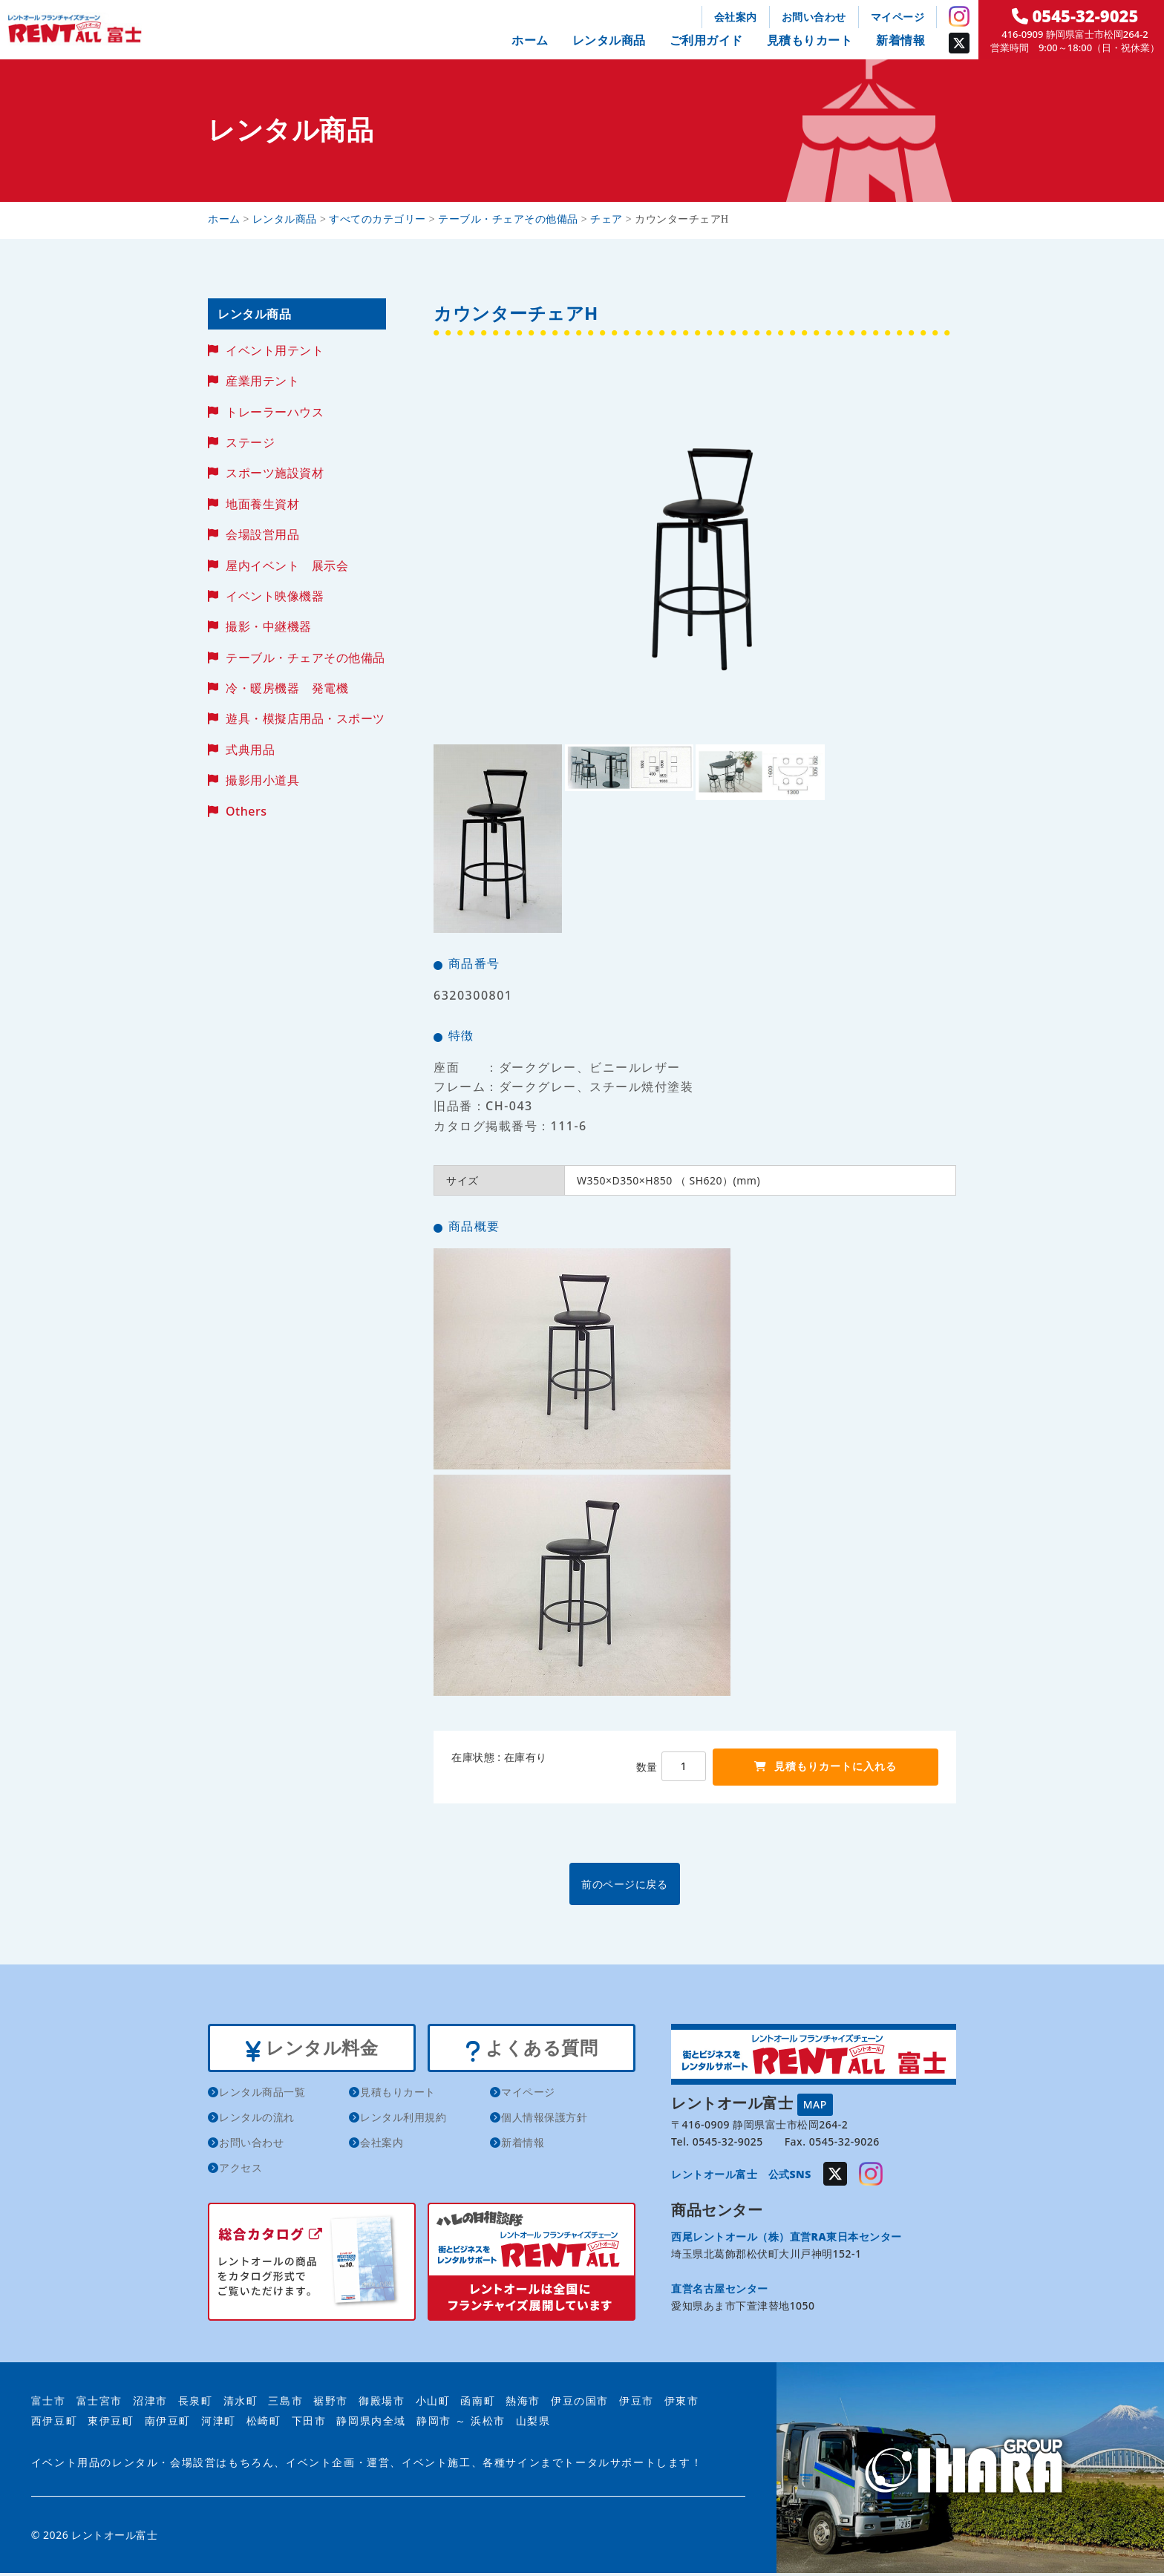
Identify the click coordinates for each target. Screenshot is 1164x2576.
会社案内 (735, 17)
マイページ (898, 17)
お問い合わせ (814, 17)
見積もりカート (810, 40)
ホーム (530, 40)
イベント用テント (275, 350)
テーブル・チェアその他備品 (305, 657)
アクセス (240, 2170)
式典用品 (250, 749)
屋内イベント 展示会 (287, 565)
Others (246, 811)
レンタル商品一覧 (262, 2095)
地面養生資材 (262, 504)
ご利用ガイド (706, 40)
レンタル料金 (311, 2049)
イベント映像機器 (275, 596)
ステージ (250, 442)
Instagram (959, 16)
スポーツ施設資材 (275, 473)
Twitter (959, 43)
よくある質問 (531, 2049)
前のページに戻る (694, 1883)
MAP (815, 2103)
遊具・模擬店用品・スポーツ (305, 718)
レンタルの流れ (257, 2120)
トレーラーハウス (275, 412)
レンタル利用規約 (403, 2120)
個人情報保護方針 (544, 2120)
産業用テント (262, 381)
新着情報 (900, 40)
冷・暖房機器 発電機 (287, 688)
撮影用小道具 (262, 780)
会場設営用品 (262, 534)
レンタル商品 (609, 40)
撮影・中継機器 (269, 626)
